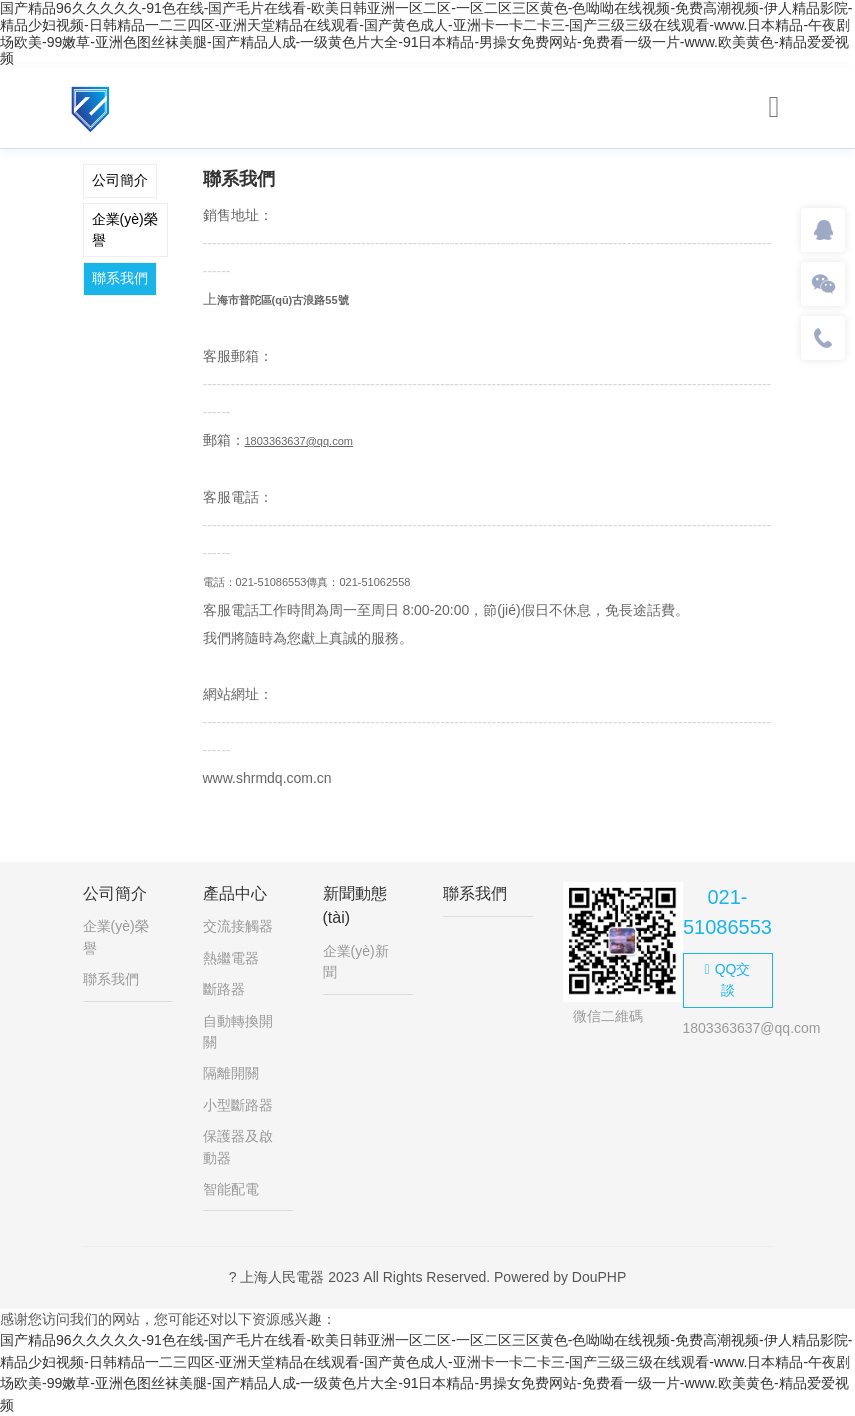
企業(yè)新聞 (356, 961)
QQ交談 (728, 979)
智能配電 (231, 1189)
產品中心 (235, 893)
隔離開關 (231, 1073)
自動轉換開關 (238, 1031)
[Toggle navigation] (774, 107)
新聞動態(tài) (355, 905)
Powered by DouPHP (560, 1277)
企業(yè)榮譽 (125, 229)
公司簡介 (120, 180)
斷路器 (224, 989)
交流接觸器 (238, 926)
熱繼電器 (231, 958)
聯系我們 (120, 278)
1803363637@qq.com (299, 441)
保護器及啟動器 (238, 1146)
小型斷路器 (238, 1105)
